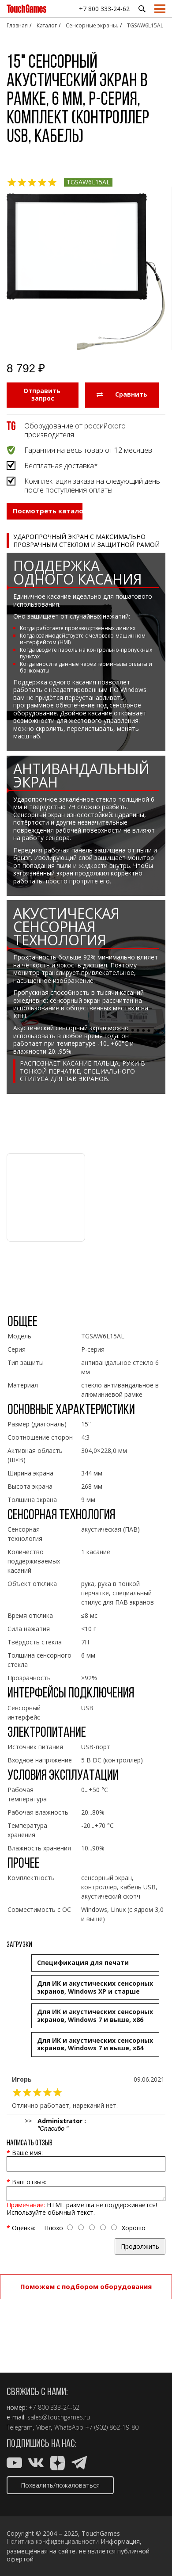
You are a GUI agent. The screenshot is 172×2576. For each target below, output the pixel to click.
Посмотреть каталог (47, 510)
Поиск (142, 9)
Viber (43, 2427)
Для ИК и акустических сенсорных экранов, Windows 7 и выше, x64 (95, 2044)
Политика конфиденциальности (53, 2541)
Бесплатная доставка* (61, 465)
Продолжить (140, 2246)
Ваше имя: (27, 2152)
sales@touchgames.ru (58, 2417)
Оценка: (23, 2228)
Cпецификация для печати (83, 1962)
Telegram (20, 2427)
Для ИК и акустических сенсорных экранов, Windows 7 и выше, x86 (95, 2015)
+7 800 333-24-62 (104, 8)
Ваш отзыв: (29, 2182)
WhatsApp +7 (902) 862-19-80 (96, 2427)
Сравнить (122, 394)
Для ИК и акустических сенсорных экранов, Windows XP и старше (95, 1987)
